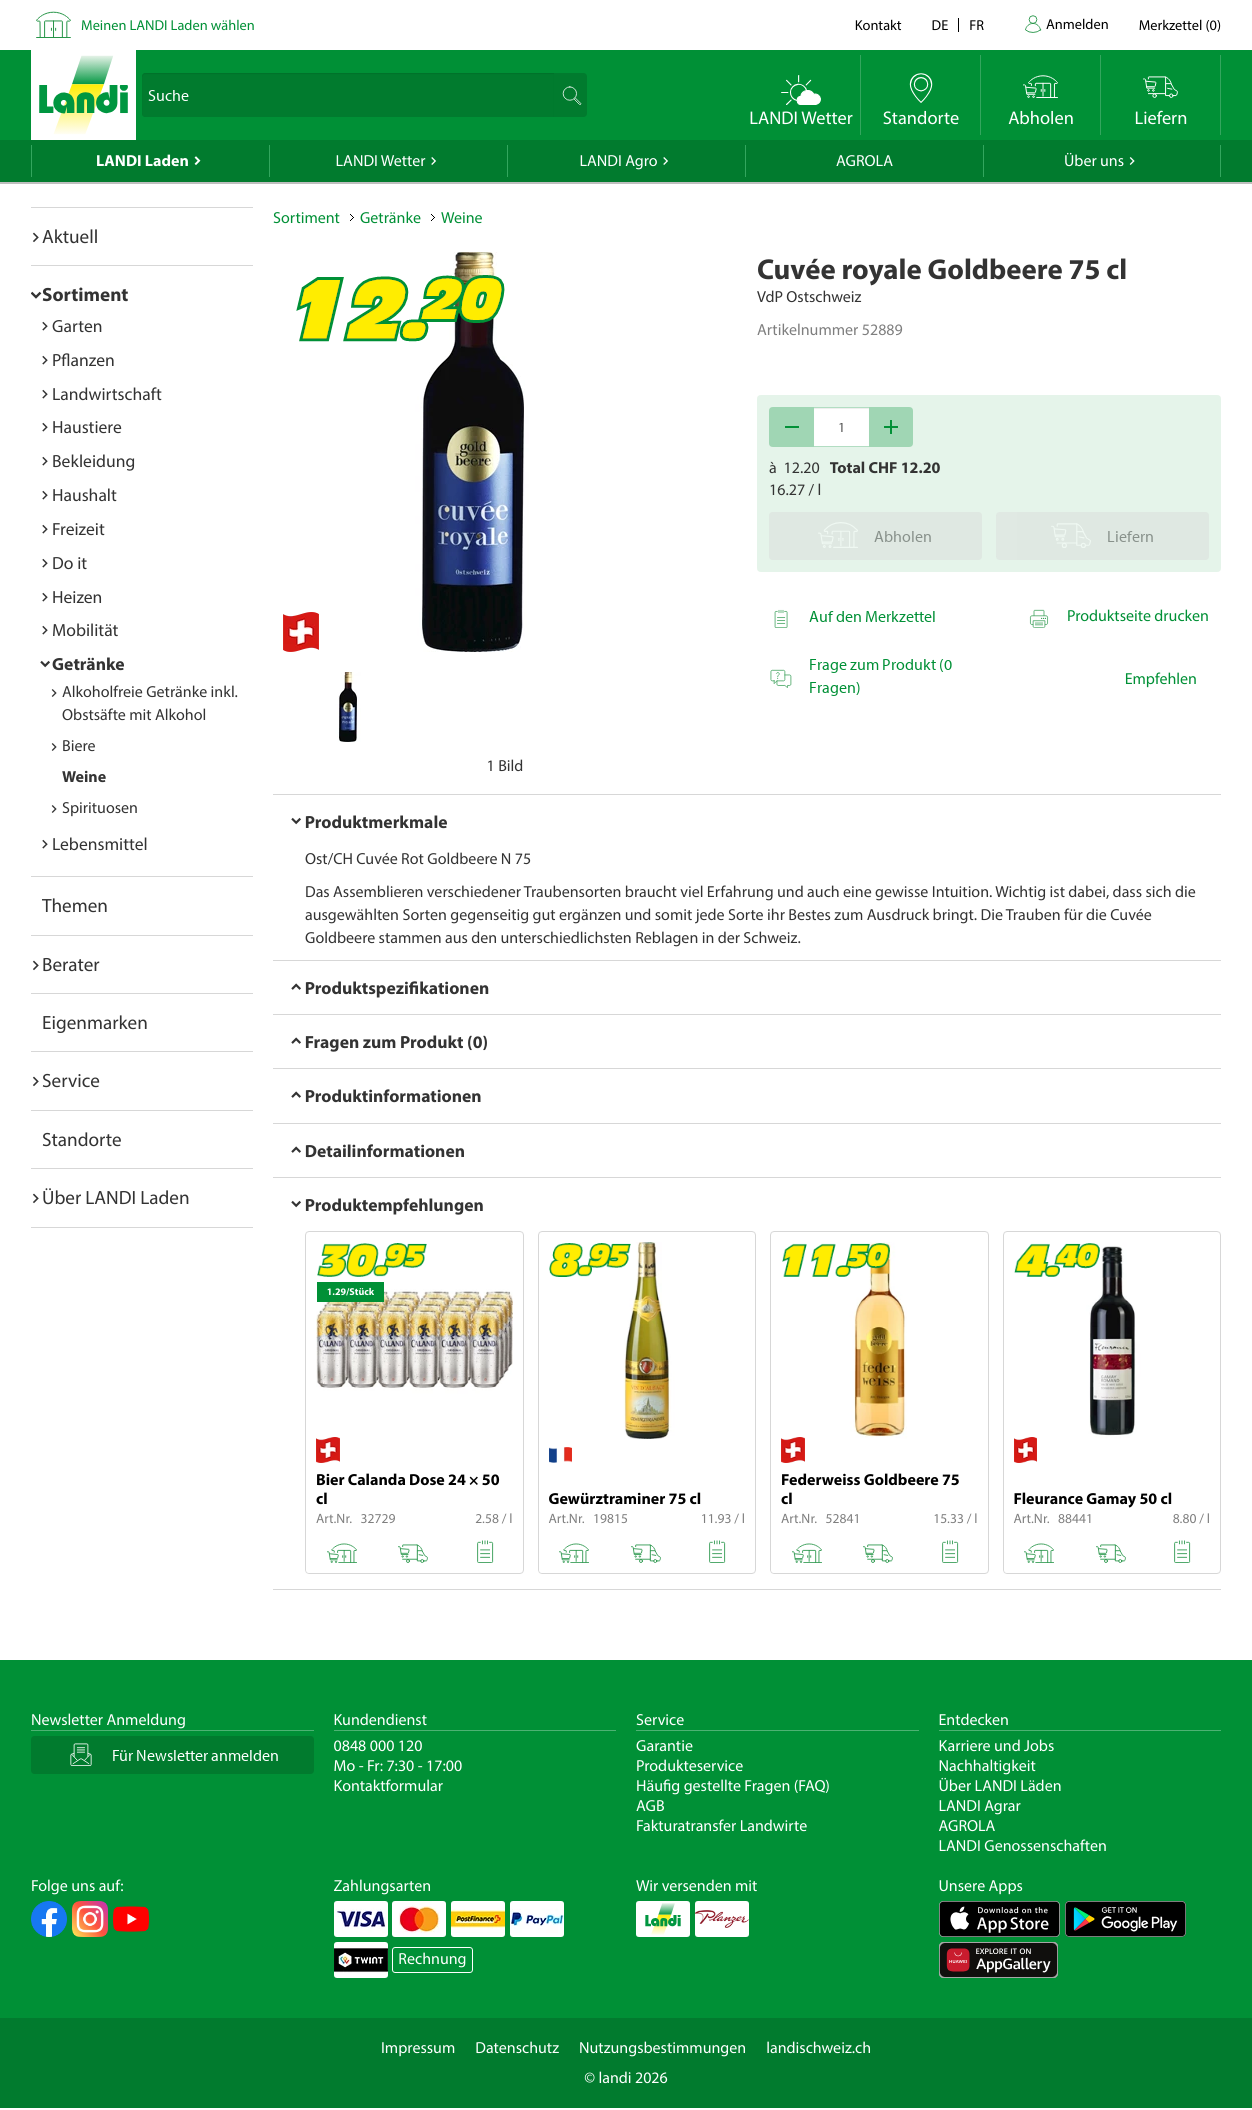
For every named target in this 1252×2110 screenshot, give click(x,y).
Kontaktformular (389, 1786)
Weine (84, 777)
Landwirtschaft (107, 393)
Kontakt (878, 24)
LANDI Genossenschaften (1023, 1846)
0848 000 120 (378, 1746)
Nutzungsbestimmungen (662, 2048)
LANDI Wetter (381, 161)
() (1180, 24)
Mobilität (85, 629)
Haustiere (87, 426)
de (940, 24)
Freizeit (78, 528)
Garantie (664, 1746)
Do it (69, 562)
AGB (650, 1806)
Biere (79, 746)
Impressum (418, 2048)
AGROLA (864, 161)
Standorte (82, 1139)
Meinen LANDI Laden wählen (168, 24)
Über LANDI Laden (116, 1197)
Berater (71, 964)
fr (976, 24)
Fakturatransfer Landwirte (721, 1826)
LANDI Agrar (980, 1806)
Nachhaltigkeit (987, 1766)
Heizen (77, 596)
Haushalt (84, 494)
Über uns (1094, 161)
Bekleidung (93, 460)
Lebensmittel (100, 843)
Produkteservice (689, 1766)
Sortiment (85, 294)
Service (71, 1080)
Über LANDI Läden (1000, 1786)
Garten (77, 325)
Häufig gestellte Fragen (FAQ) (733, 1786)
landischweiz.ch (818, 2048)
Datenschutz (517, 2048)
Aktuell (70, 236)
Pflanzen (83, 359)
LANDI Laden (142, 161)
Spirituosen (100, 808)
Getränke (88, 663)
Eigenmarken (95, 1022)
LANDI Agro (618, 161)
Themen (75, 905)
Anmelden (1077, 23)
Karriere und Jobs (997, 1746)
